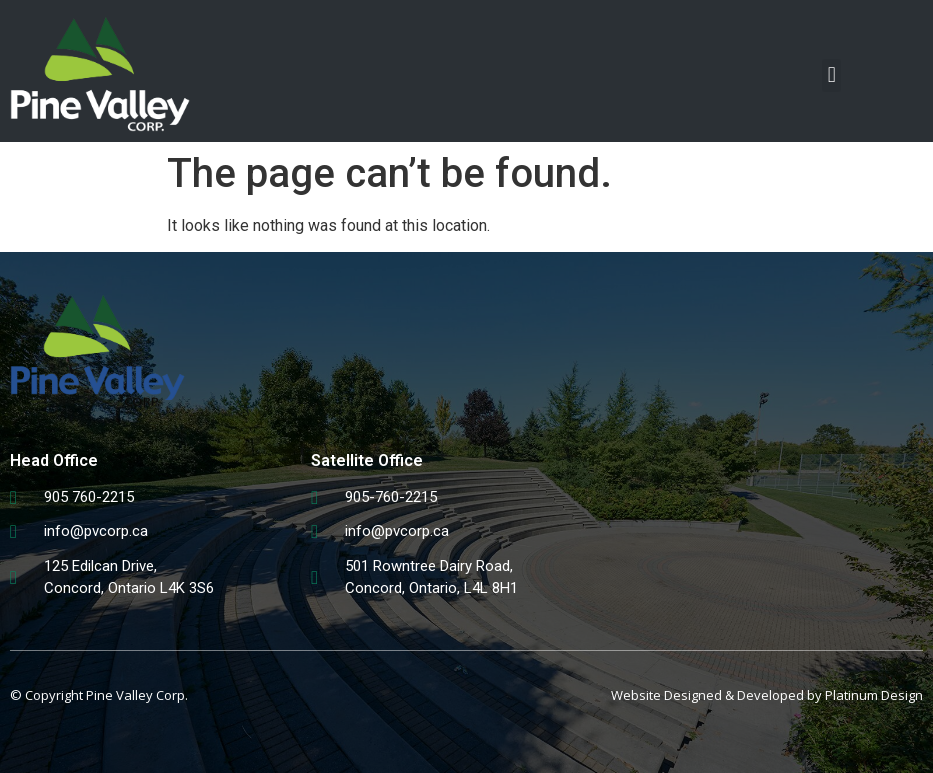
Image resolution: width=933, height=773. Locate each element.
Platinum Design (874, 695)
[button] (831, 75)
